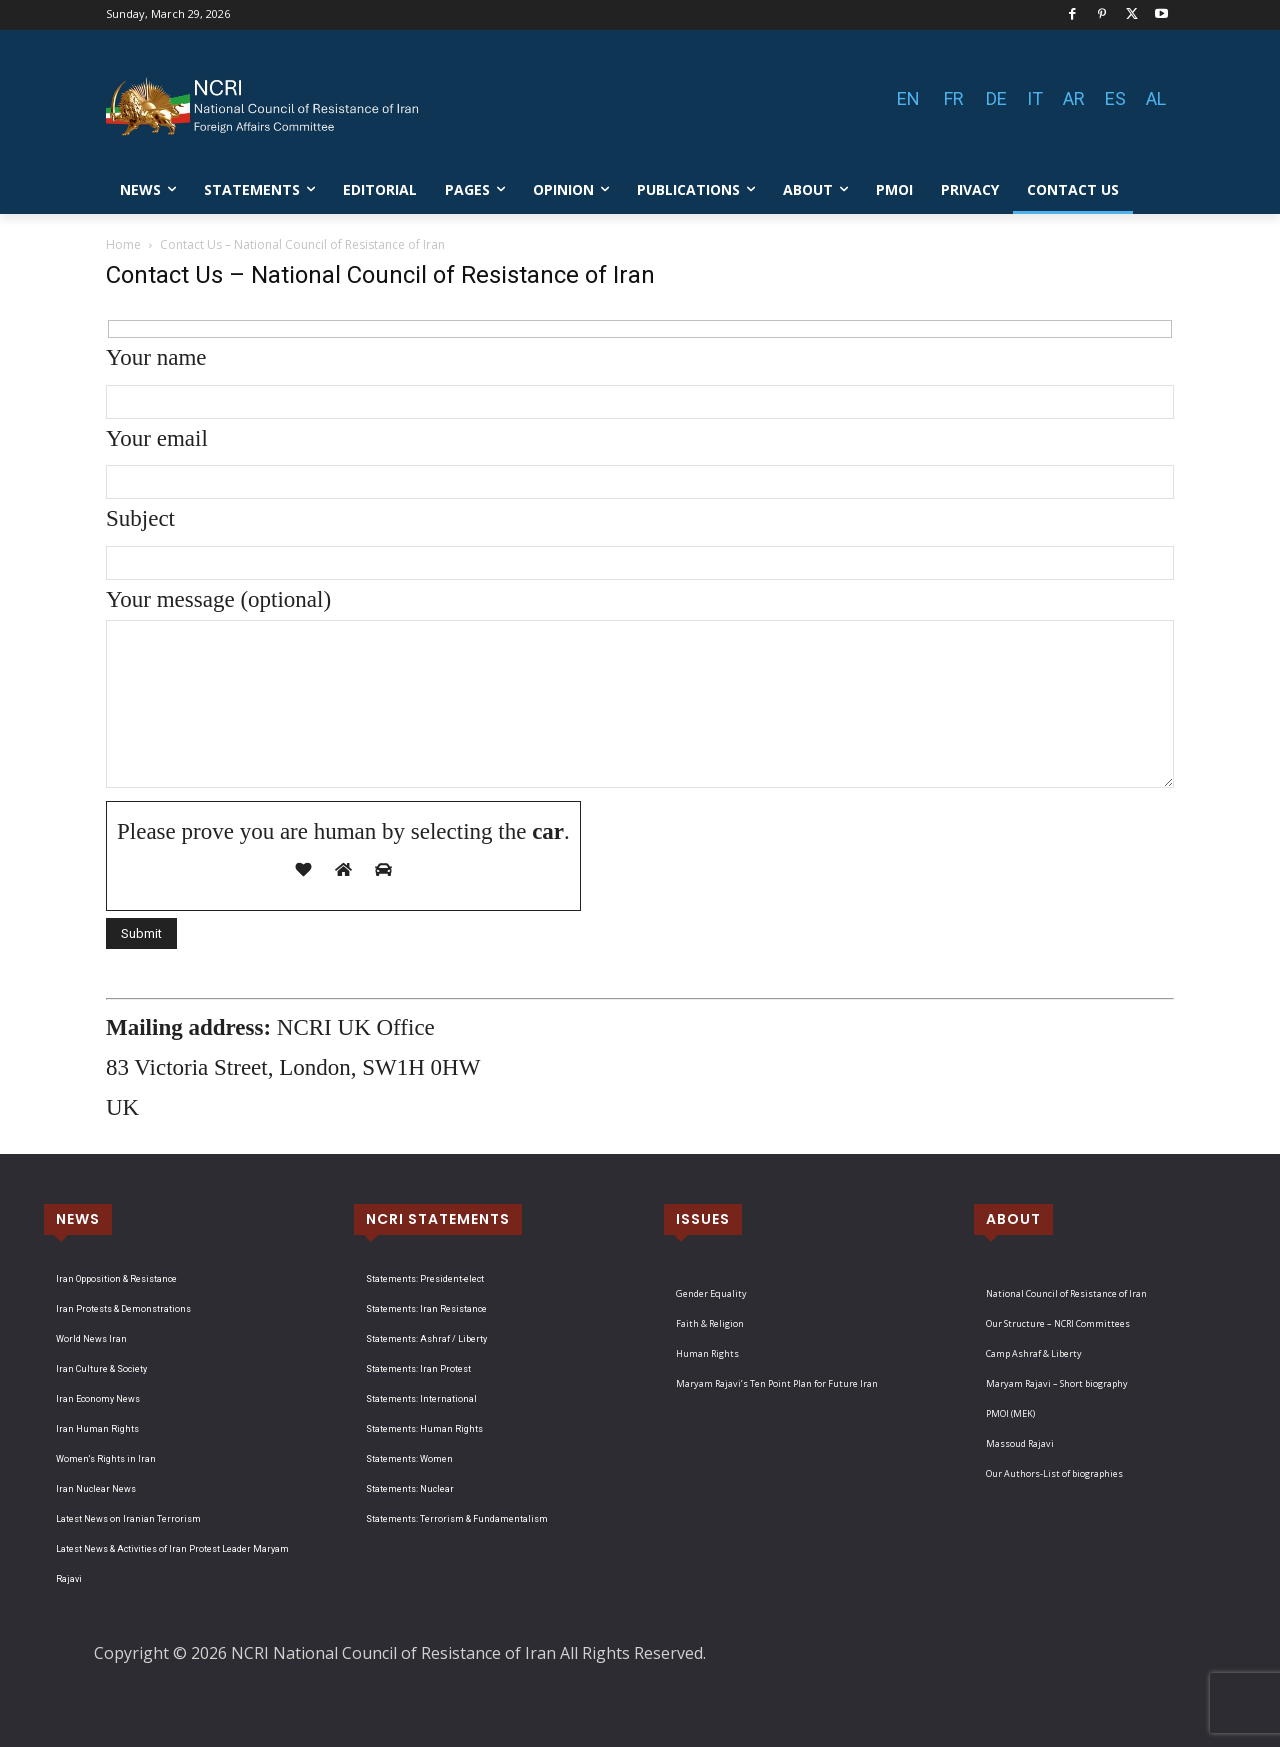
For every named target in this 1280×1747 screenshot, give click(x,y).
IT (1035, 98)
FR (954, 98)
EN (908, 98)
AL (1156, 98)
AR (1074, 98)
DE (996, 98)
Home (123, 244)
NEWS (78, 1219)
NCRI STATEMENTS (438, 1219)
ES (1115, 98)
